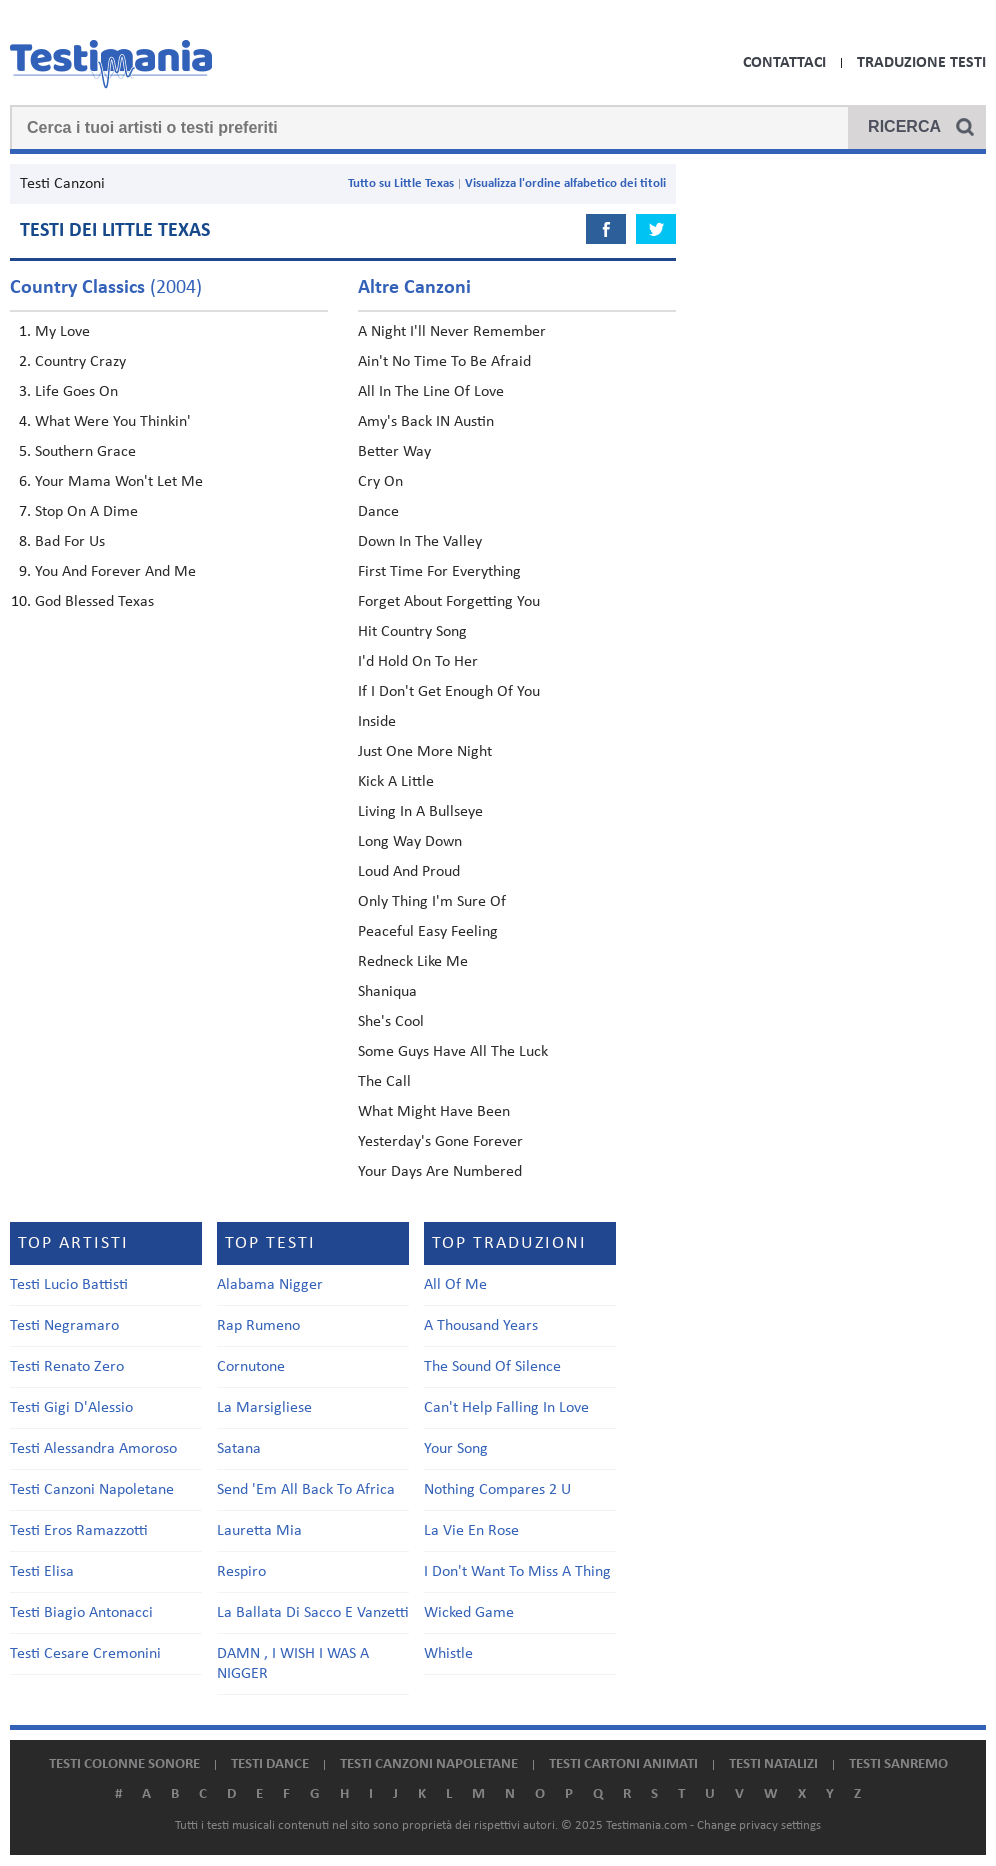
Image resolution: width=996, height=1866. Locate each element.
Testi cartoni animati (623, 1764)
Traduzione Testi (921, 63)
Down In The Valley (420, 542)
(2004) (106, 288)
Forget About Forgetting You (449, 602)
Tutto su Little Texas (401, 183)
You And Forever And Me (115, 572)
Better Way (394, 452)
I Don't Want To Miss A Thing (517, 1572)
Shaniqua (387, 992)
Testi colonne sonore (124, 1764)
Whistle (448, 1654)
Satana (239, 1449)
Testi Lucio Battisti (69, 1285)
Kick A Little (396, 782)
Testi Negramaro (64, 1326)
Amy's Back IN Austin (426, 422)
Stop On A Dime (86, 512)
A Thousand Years (481, 1326)
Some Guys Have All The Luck (453, 1052)
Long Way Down (410, 842)
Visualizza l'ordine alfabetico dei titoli (565, 183)
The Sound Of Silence (492, 1367)
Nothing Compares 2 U (497, 1490)
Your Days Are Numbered (440, 1172)
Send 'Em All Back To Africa (306, 1490)
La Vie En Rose (471, 1531)
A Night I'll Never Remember (452, 332)
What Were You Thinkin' (113, 422)
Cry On (380, 482)
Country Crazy (80, 362)
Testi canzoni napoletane (429, 1764)
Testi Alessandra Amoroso (93, 1449)
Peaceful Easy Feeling (428, 932)
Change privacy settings (759, 1825)
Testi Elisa (42, 1572)
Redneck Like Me (413, 962)
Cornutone (251, 1367)
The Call (384, 1082)
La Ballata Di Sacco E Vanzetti (313, 1613)
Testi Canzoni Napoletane (92, 1490)
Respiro (241, 1572)
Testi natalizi (773, 1764)
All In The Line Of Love (431, 392)
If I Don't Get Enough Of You (449, 692)
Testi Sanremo (898, 1764)
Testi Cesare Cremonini (85, 1654)
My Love (62, 332)
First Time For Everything (439, 572)
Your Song (456, 1449)
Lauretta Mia (259, 1531)
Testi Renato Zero (67, 1367)
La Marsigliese (264, 1408)
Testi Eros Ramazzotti (79, 1531)
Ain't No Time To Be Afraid (444, 362)
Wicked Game (469, 1613)
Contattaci (784, 63)
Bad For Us (70, 542)
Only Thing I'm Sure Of (432, 902)
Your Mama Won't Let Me (119, 482)
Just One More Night (425, 752)
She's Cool (391, 1022)
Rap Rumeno (258, 1326)
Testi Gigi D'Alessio (71, 1408)
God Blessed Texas (94, 602)
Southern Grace (85, 452)
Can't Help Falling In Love (506, 1408)
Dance (378, 512)
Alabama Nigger (270, 1285)
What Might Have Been (434, 1112)
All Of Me (455, 1285)
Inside (377, 722)
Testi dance (270, 1764)
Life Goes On (76, 392)
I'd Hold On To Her (418, 662)
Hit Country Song (412, 632)
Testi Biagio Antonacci (81, 1613)
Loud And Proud (409, 872)
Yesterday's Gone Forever (440, 1142)
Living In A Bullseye (420, 812)
